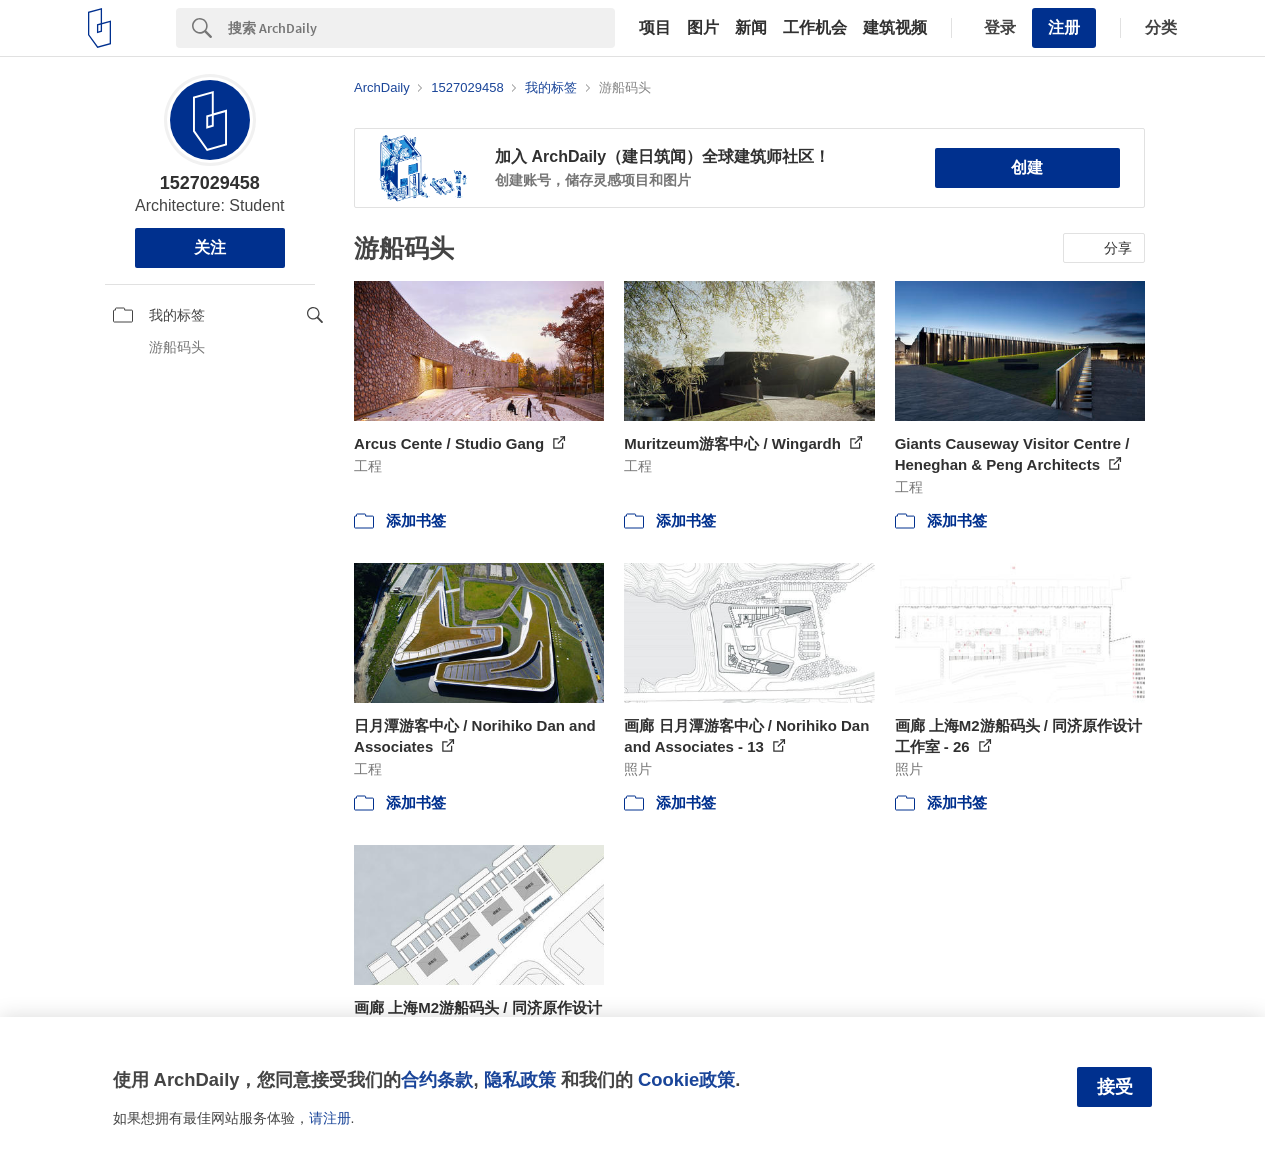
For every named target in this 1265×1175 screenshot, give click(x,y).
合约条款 (437, 1079)
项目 (655, 28)
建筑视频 (895, 28)
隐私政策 (520, 1079)
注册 (1064, 27)
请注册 (330, 1118)
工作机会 (815, 28)
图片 (703, 28)
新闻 (751, 28)
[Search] (421, 28)
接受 (1115, 1087)
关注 (210, 247)
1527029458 (210, 183)
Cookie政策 (686, 1079)
